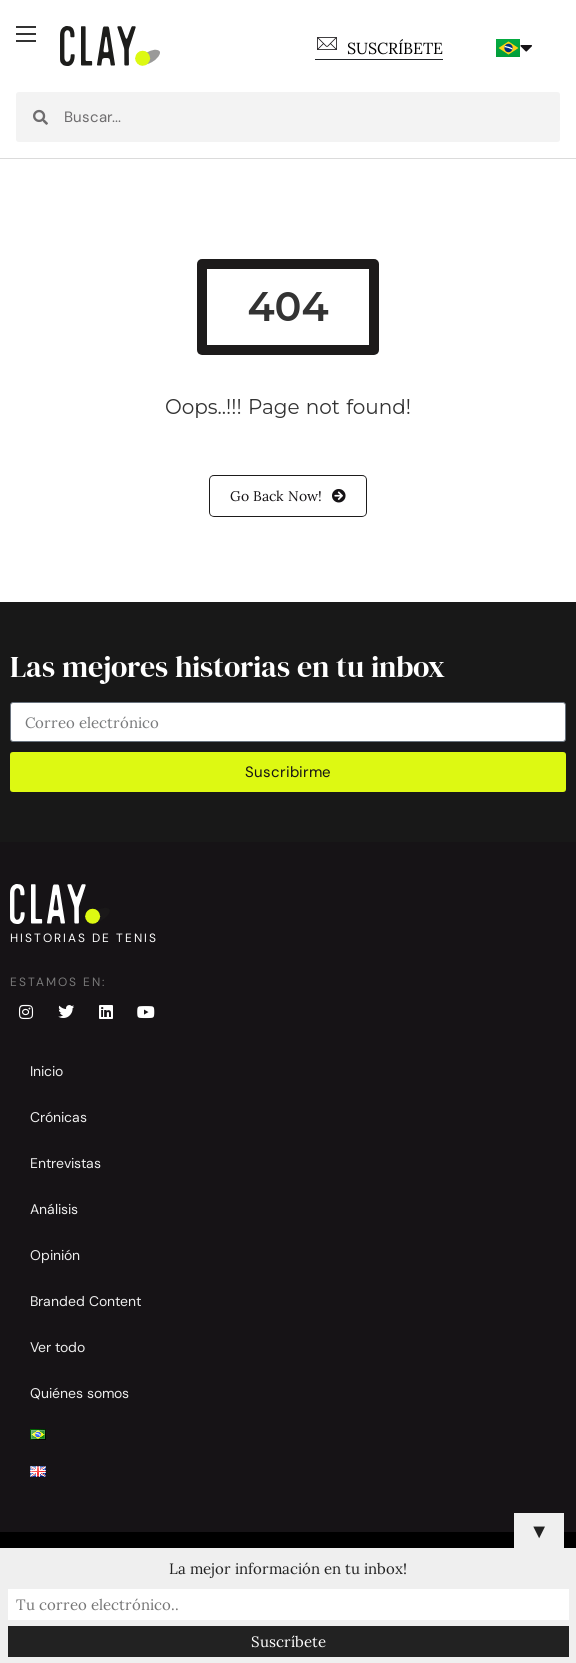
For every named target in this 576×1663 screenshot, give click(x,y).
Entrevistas (65, 1163)
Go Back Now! (288, 496)
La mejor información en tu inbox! (288, 1568)
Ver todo (57, 1347)
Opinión (55, 1255)
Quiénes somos (79, 1393)
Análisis (54, 1209)
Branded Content (85, 1301)
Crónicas (58, 1117)
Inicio (46, 1071)
